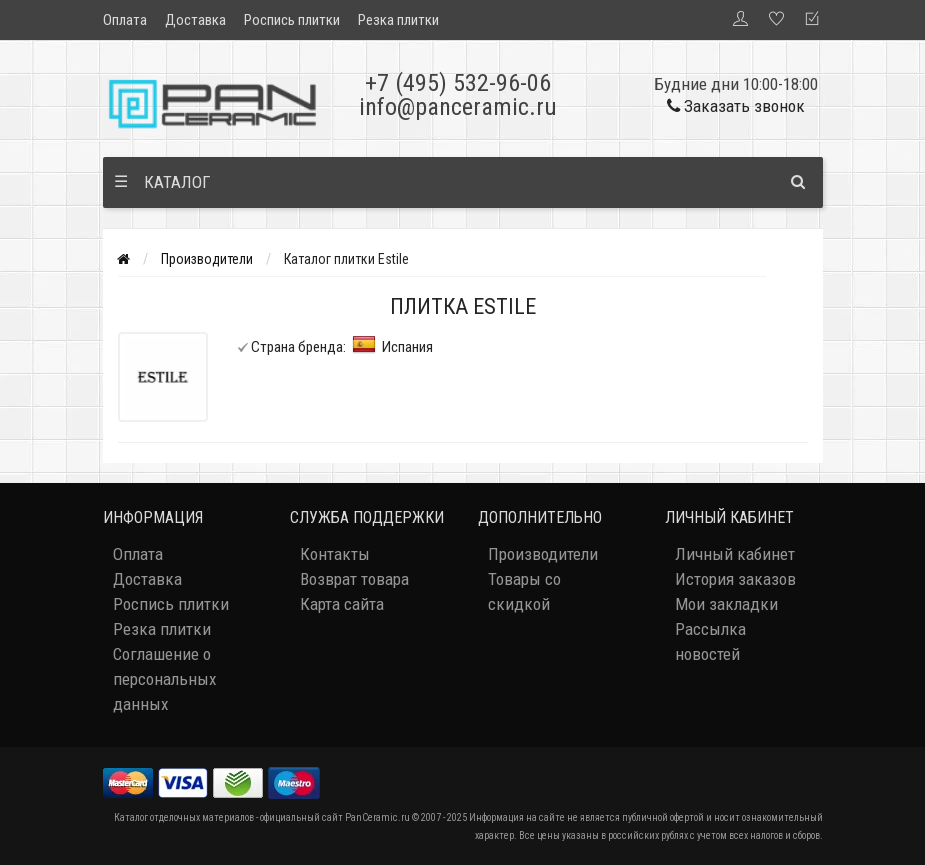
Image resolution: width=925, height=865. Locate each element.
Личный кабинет (735, 554)
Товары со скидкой (524, 591)
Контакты (335, 554)
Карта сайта (342, 604)
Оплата (125, 20)
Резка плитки (398, 20)
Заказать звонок (736, 106)
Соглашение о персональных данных (164, 679)
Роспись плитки (292, 20)
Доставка (195, 20)
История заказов (735, 579)
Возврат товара (354, 579)
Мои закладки (726, 604)
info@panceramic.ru (458, 107)
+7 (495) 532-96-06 (458, 83)
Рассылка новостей (710, 641)
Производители (207, 259)
